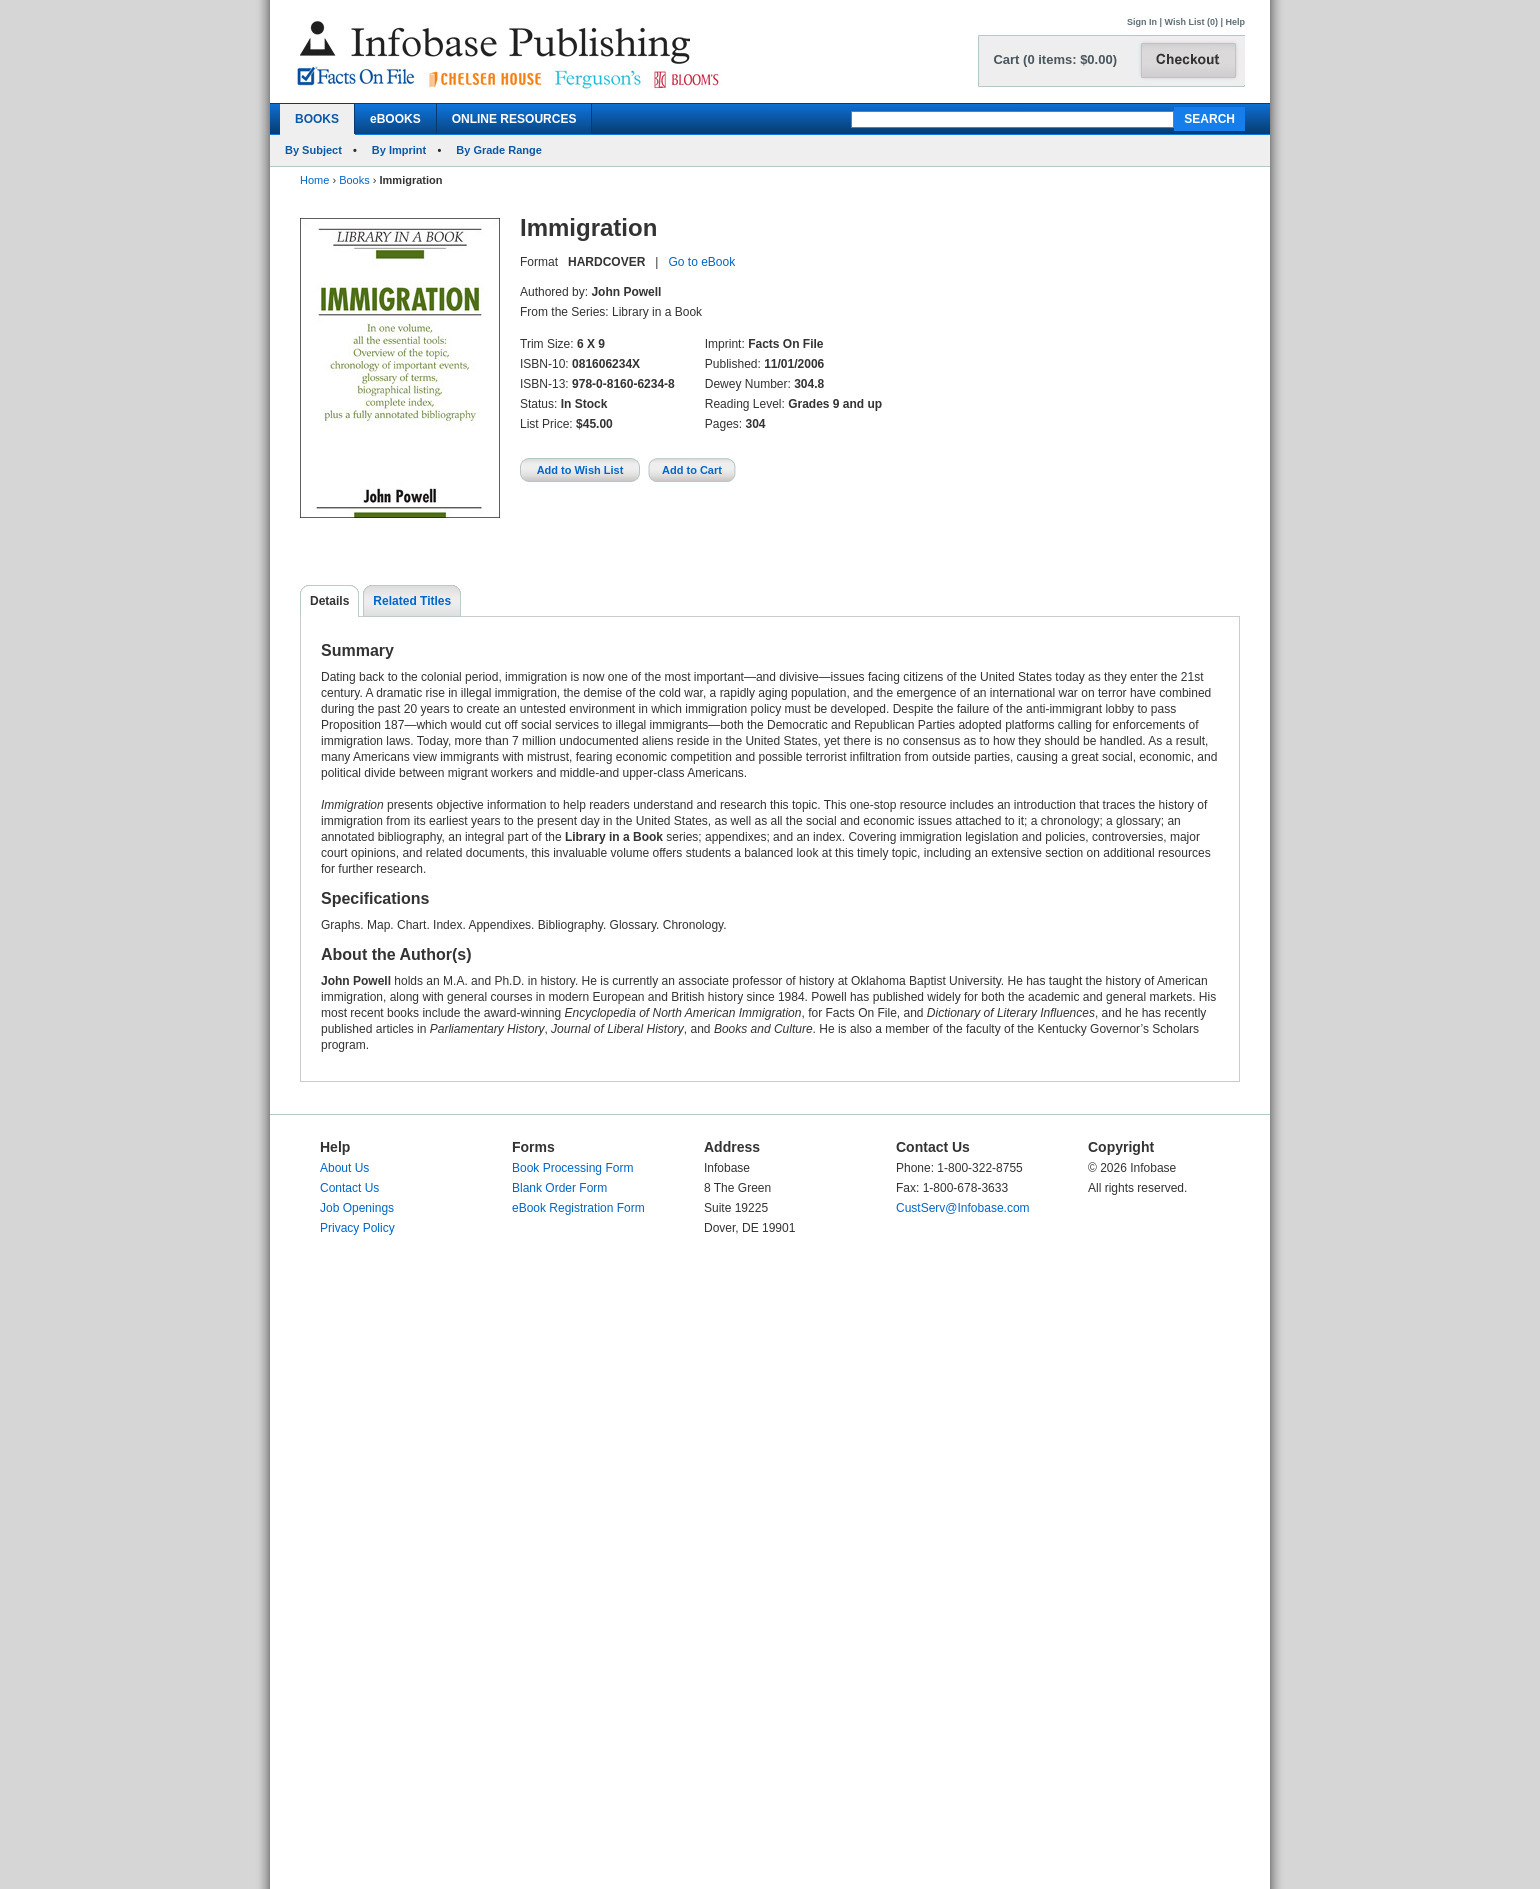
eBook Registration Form (578, 1208)
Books (354, 180)
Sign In (1142, 22)
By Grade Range (499, 150)
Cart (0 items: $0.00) (1055, 59)
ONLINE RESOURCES (514, 119)
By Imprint (399, 150)
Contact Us (349, 1188)
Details (329, 601)
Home (314, 180)
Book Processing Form (572, 1168)
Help (1235, 22)
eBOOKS (395, 119)
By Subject (313, 150)
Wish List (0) (1191, 22)
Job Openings (357, 1208)
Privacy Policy (357, 1228)
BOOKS (317, 119)
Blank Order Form (559, 1188)
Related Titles (412, 601)
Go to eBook (701, 262)
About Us (344, 1168)
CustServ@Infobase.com (963, 1208)
